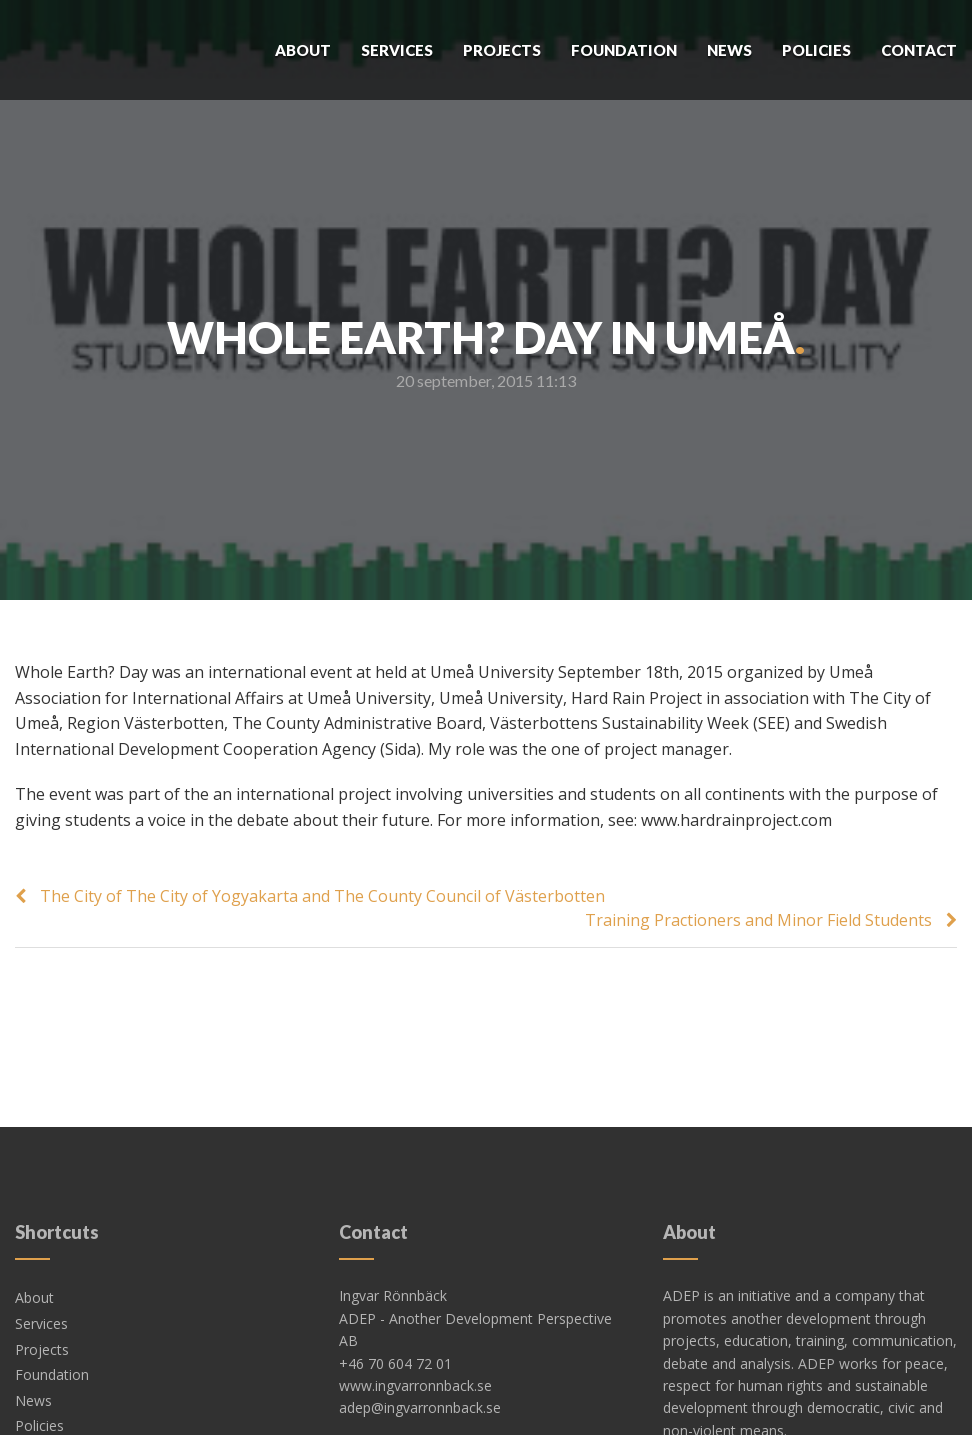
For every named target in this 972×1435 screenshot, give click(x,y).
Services (397, 50)
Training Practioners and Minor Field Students (758, 920)
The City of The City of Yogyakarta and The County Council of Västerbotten (322, 896)
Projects (502, 50)
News (729, 50)
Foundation (624, 50)
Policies (816, 50)
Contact (919, 50)
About (303, 50)
